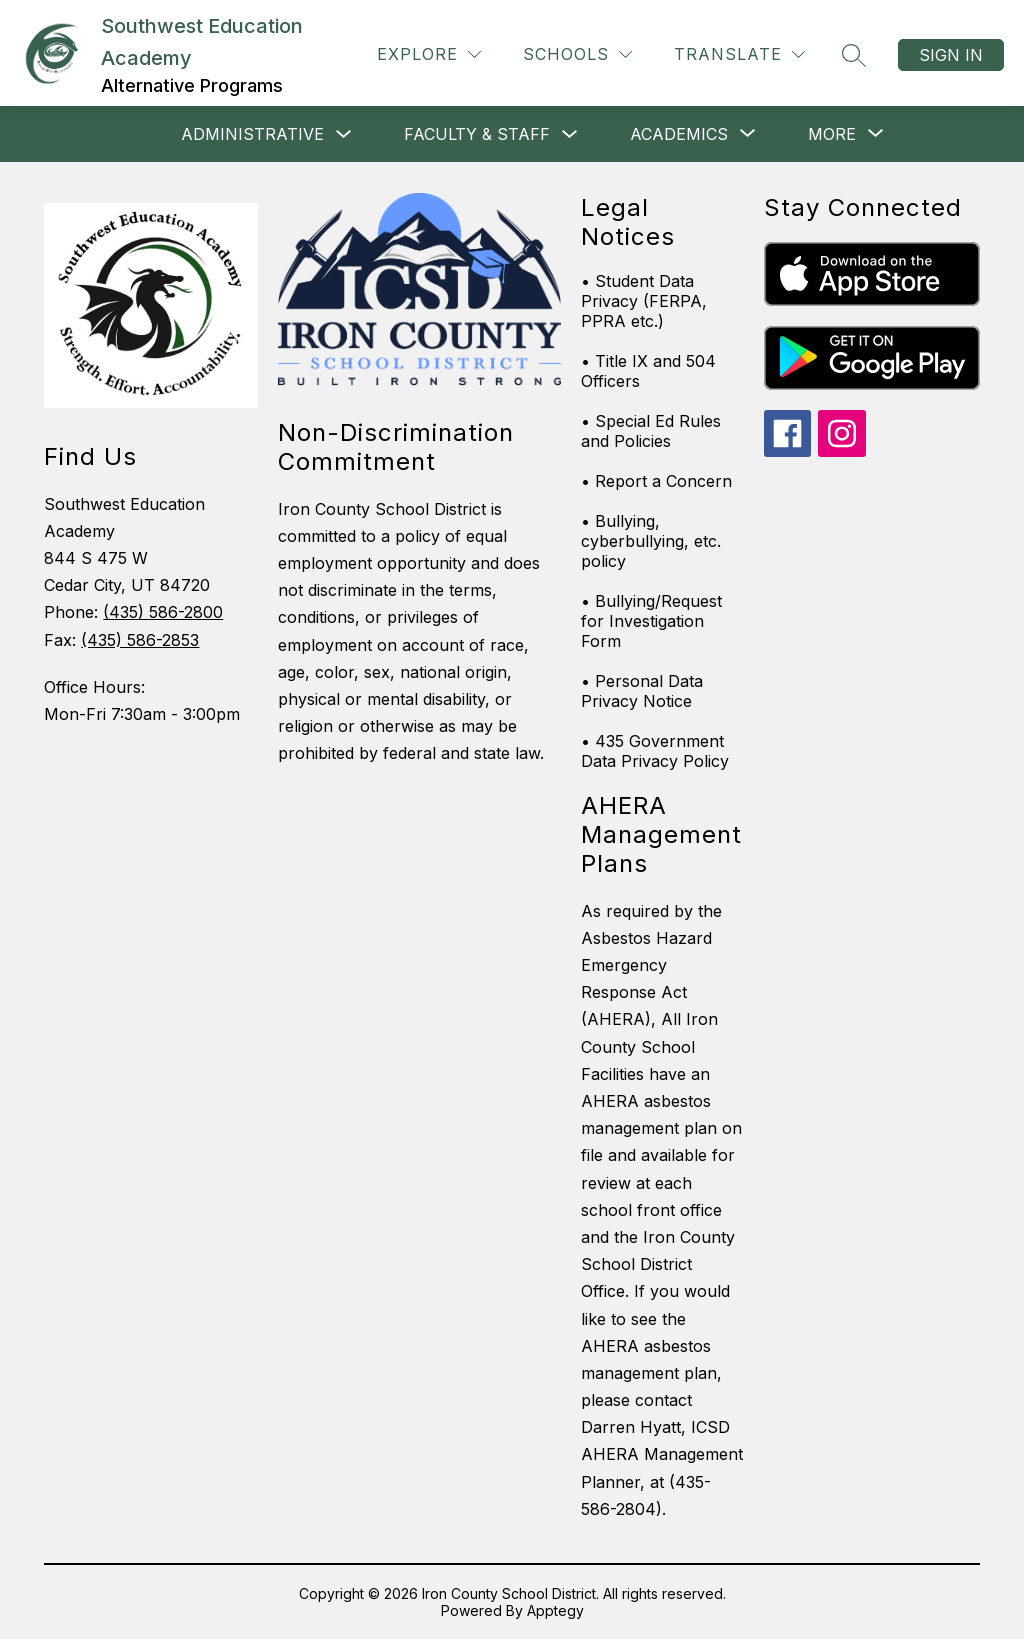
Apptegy (555, 1610)
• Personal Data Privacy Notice (642, 691)
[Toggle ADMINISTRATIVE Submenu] (344, 134)
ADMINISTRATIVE (252, 134)
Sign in (951, 55)
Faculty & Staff (477, 134)
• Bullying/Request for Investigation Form (651, 621)
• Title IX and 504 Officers (648, 371)
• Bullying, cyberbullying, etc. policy (651, 541)
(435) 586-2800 (163, 612)
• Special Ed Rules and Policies (651, 431)
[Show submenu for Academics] (679, 134)
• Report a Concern (656, 481)
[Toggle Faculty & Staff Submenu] (570, 134)
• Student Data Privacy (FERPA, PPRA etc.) (644, 301)
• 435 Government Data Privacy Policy (655, 751)
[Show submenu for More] (832, 134)
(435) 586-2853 (140, 640)
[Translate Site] (739, 54)
